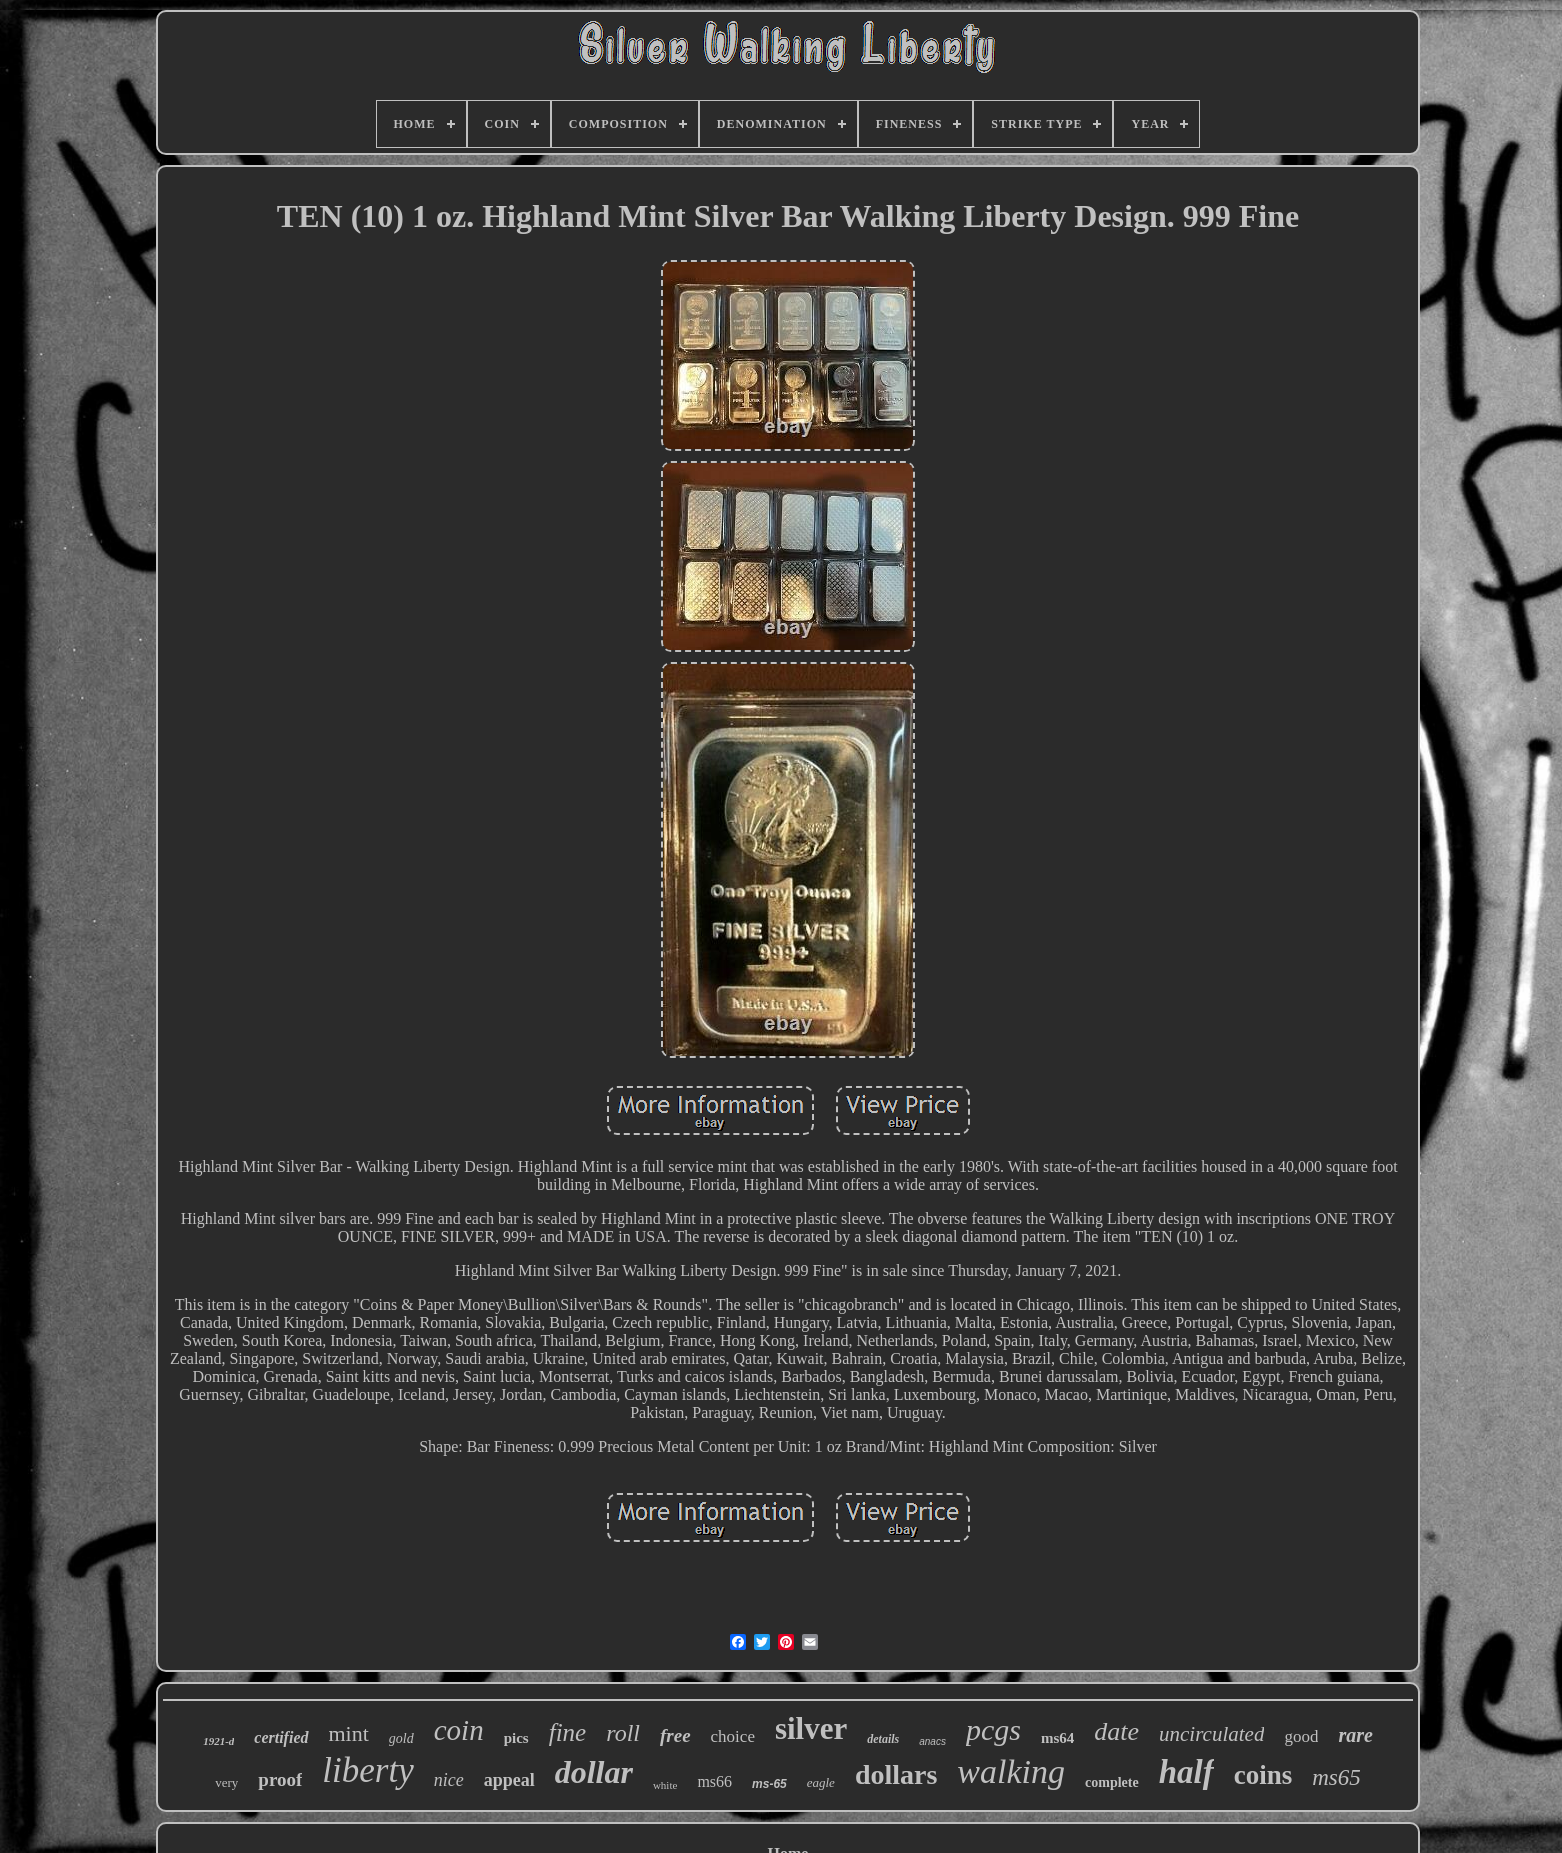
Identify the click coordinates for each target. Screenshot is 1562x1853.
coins (1263, 1775)
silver (811, 1728)
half (1186, 1772)
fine (568, 1732)
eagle (821, 1782)
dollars (896, 1774)
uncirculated (1211, 1734)
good (1301, 1736)
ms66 (714, 1781)
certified (281, 1737)
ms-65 (769, 1784)
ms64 (1057, 1738)
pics (516, 1738)
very (226, 1782)
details (883, 1739)
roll (623, 1733)
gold (401, 1738)
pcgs (993, 1729)
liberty (367, 1770)
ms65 (1336, 1777)
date (1116, 1731)
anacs (932, 1741)
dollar (594, 1772)
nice (449, 1780)
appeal (509, 1780)
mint (349, 1733)
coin (459, 1730)
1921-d (218, 1741)
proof (280, 1779)
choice (733, 1736)
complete (1112, 1782)
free (675, 1735)
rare (1355, 1735)
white (665, 1785)
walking (1011, 1771)
